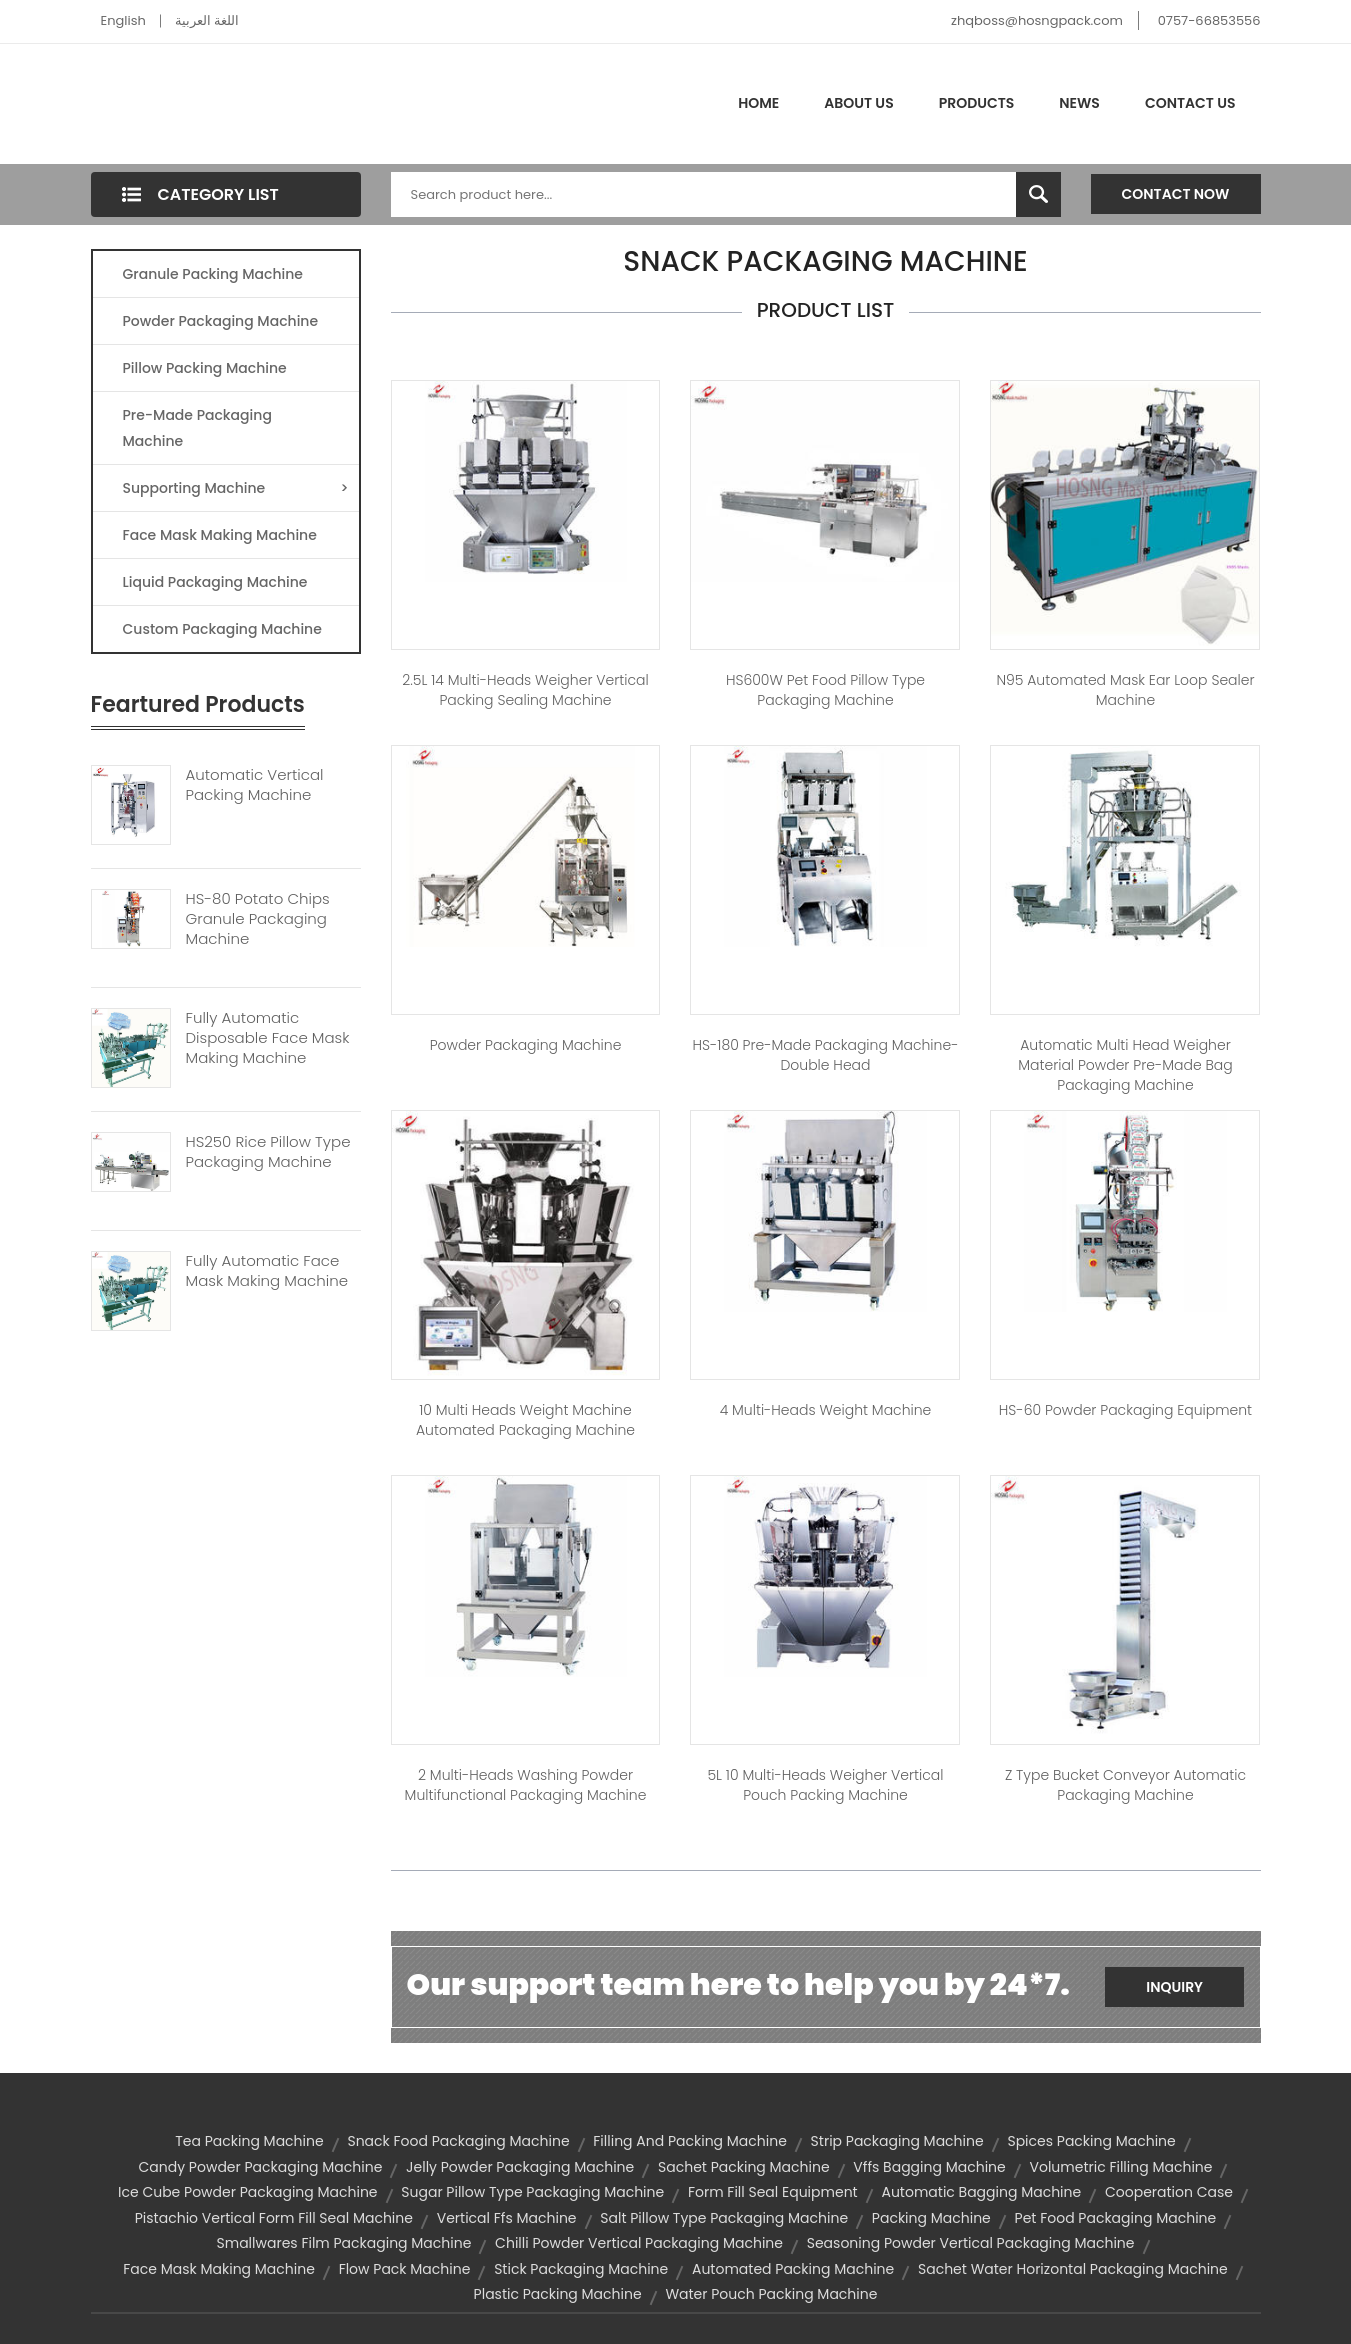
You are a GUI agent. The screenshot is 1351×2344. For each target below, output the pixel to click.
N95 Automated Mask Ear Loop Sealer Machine (1125, 690)
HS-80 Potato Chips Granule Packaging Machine (258, 919)
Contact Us (1190, 103)
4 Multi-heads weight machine (826, 1410)
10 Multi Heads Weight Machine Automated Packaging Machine (525, 1420)
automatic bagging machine (981, 2192)
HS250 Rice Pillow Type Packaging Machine (268, 1152)
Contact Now (1176, 194)
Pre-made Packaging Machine (197, 428)
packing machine (931, 2218)
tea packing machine (249, 2141)
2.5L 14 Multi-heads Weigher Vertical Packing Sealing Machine (525, 690)
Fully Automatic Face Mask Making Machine (267, 1271)
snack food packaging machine (458, 2141)
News (1079, 103)
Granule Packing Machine (213, 274)
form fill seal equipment (773, 2192)
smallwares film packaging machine (344, 2243)
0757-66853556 (1209, 20)
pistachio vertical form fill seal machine (274, 2218)
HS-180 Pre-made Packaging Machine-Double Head (826, 1055)
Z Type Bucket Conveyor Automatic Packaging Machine (1125, 1785)
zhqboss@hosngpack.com (1037, 20)
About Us (858, 103)
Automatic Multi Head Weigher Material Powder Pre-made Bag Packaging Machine (1125, 1065)
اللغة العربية (207, 20)
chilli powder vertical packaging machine (639, 2243)
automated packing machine (793, 2269)
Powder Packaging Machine (221, 321)
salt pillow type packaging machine (724, 2218)
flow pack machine (405, 2269)
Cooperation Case (1169, 2192)
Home (758, 103)
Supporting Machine (236, 488)
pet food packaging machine (1116, 2218)
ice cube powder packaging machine (248, 2192)
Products (977, 103)
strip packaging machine (897, 2141)
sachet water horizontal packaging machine (1073, 2269)
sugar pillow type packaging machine (532, 2192)
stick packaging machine (581, 2269)
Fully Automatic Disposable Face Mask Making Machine (268, 1038)
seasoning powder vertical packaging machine (971, 2243)
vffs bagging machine (929, 2167)
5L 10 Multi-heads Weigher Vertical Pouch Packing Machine (825, 1785)
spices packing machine (1091, 2141)
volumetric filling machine (1120, 2167)
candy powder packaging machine (261, 2167)
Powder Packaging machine (526, 1045)
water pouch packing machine (771, 2294)
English (123, 20)
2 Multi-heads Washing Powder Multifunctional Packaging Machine (526, 1785)
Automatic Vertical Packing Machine (255, 785)
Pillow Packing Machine (205, 368)
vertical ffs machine (507, 2218)
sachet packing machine (744, 2167)
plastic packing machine (558, 2294)
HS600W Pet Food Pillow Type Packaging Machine (825, 690)
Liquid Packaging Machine (215, 582)
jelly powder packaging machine (520, 2167)
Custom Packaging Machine (222, 629)
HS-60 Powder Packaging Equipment (1125, 1410)
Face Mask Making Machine (220, 535)
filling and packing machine (690, 2141)
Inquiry (1174, 1987)
